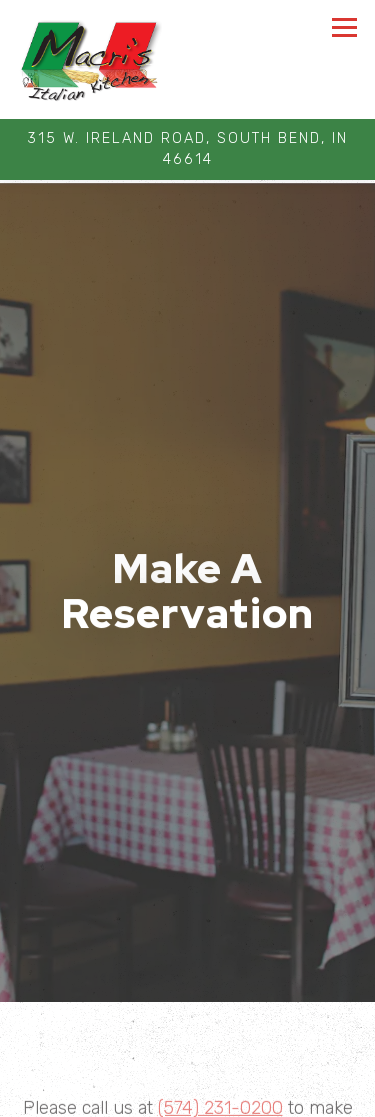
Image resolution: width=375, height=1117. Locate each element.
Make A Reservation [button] (188, 1095)
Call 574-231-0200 (187, 1053)
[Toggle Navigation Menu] (344, 27)
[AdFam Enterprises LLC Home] (89, 59)
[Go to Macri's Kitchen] (187, 149)
